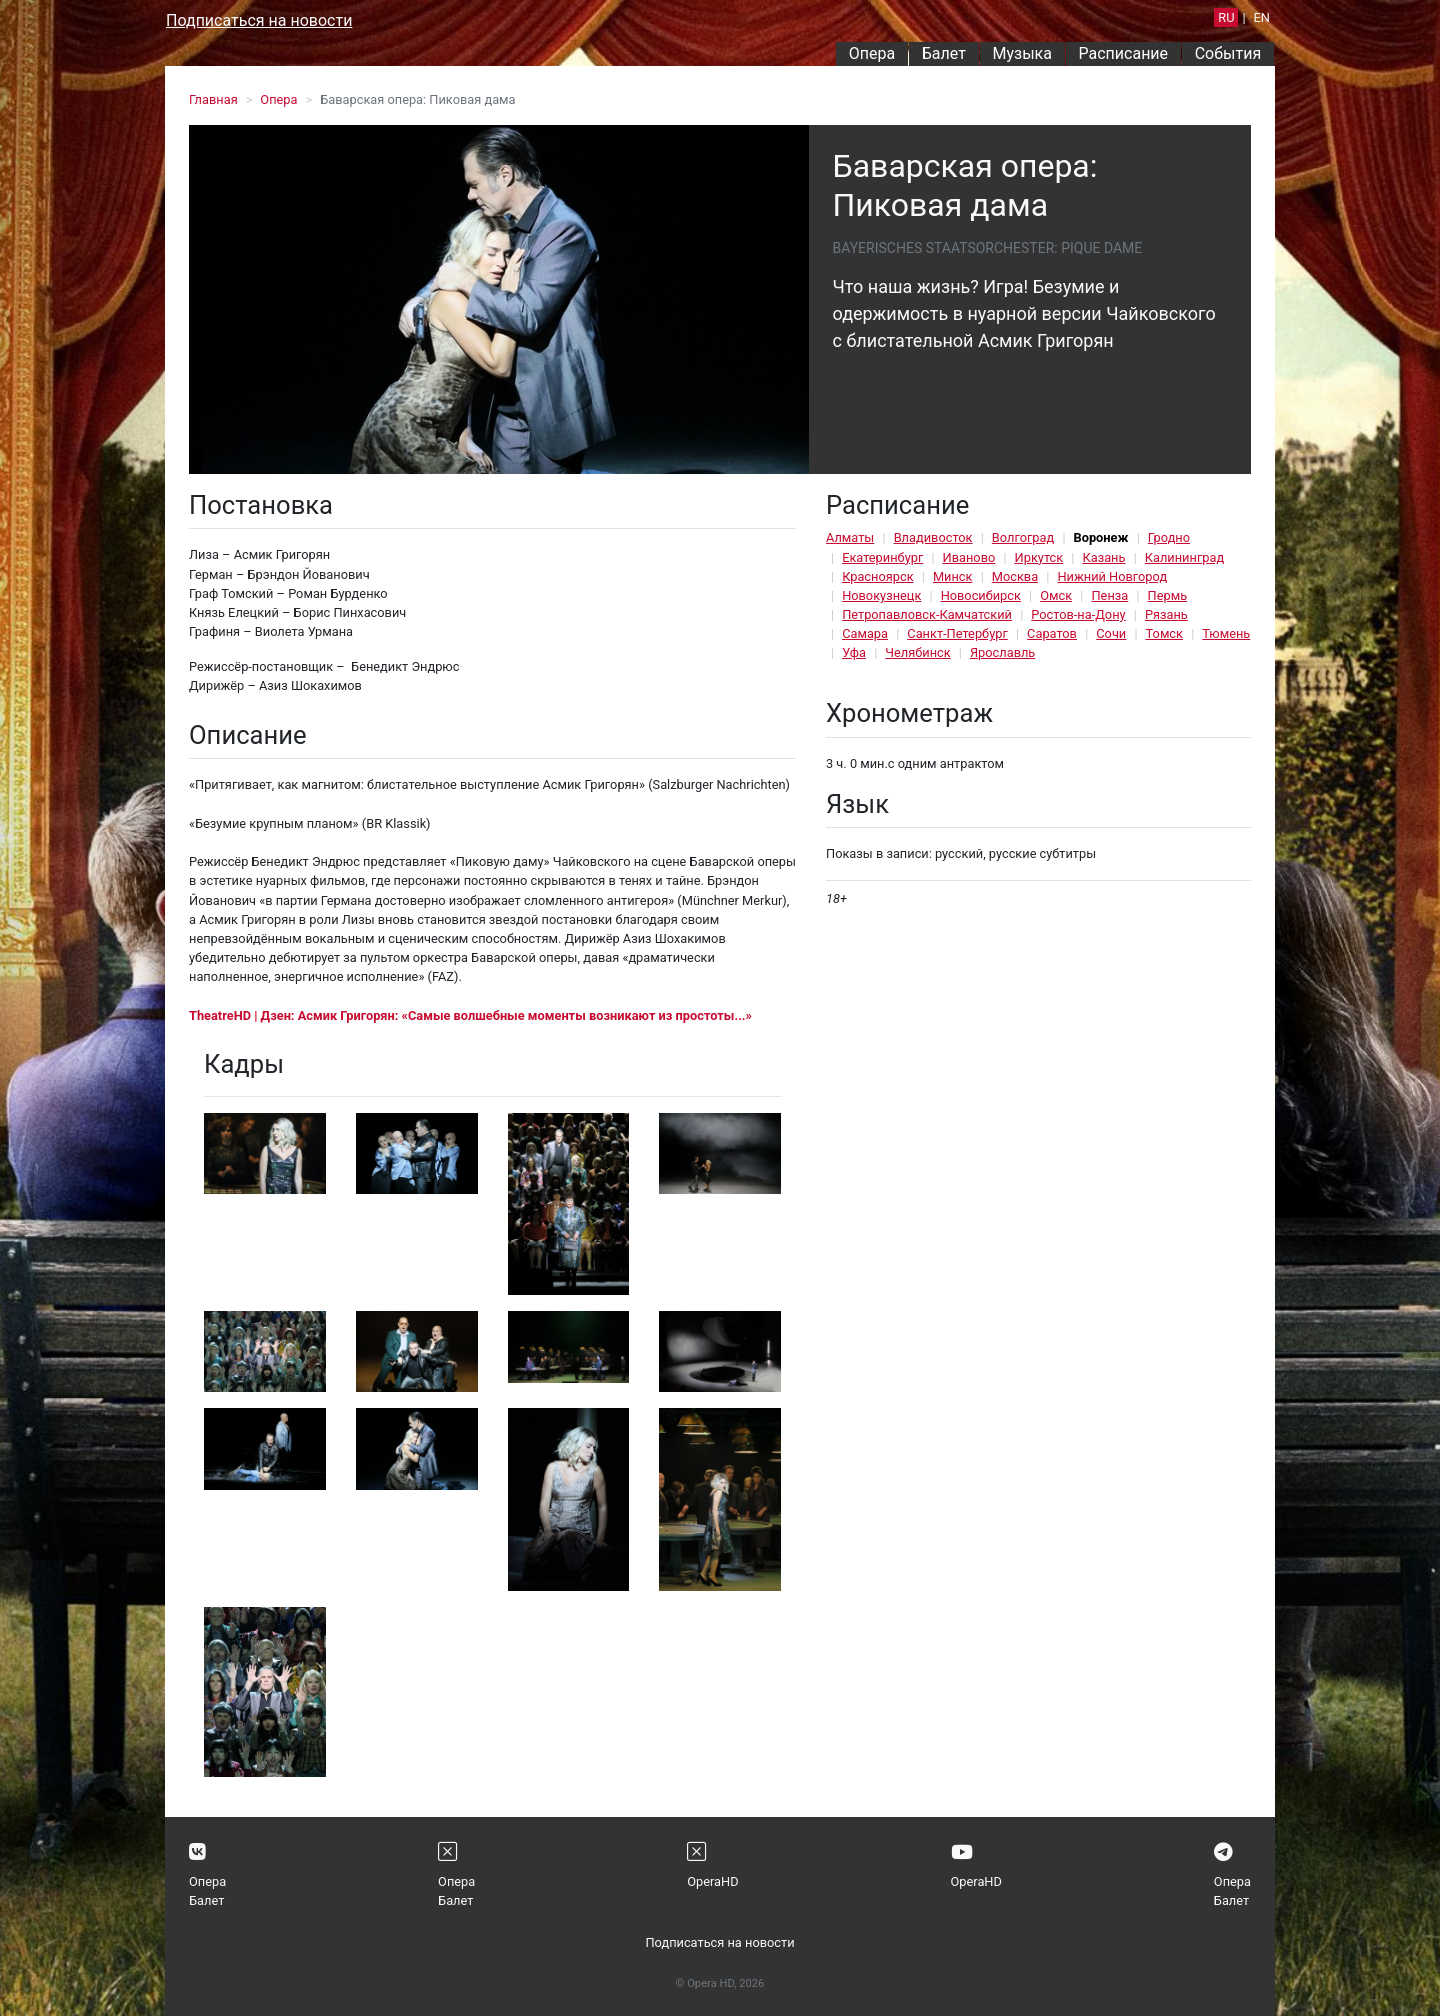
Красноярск (877, 576)
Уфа (854, 652)
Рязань (1166, 614)
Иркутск (1039, 557)
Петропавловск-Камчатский (927, 614)
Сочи (1111, 633)
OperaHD (712, 1881)
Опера (872, 53)
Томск (1164, 633)
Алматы (850, 537)
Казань (1103, 557)
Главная (213, 99)
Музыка (1021, 53)
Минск (953, 576)
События (1228, 53)
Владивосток (933, 537)
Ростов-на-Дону (1078, 614)
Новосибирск (981, 595)
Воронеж (1101, 537)
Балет (944, 53)
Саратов (1052, 633)
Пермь (1168, 595)
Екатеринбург (882, 557)
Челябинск (917, 652)
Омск (1056, 595)
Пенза (1109, 595)
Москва (1015, 576)
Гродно (1169, 537)
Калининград (1184, 557)
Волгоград (1023, 537)
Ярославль (1002, 652)
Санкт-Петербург (957, 633)
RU (1226, 17)
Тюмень (1226, 633)
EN (1262, 17)
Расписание (1124, 53)
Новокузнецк (881, 595)
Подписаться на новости (259, 20)
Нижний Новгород (1112, 576)
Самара (865, 633)
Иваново (969, 557)
